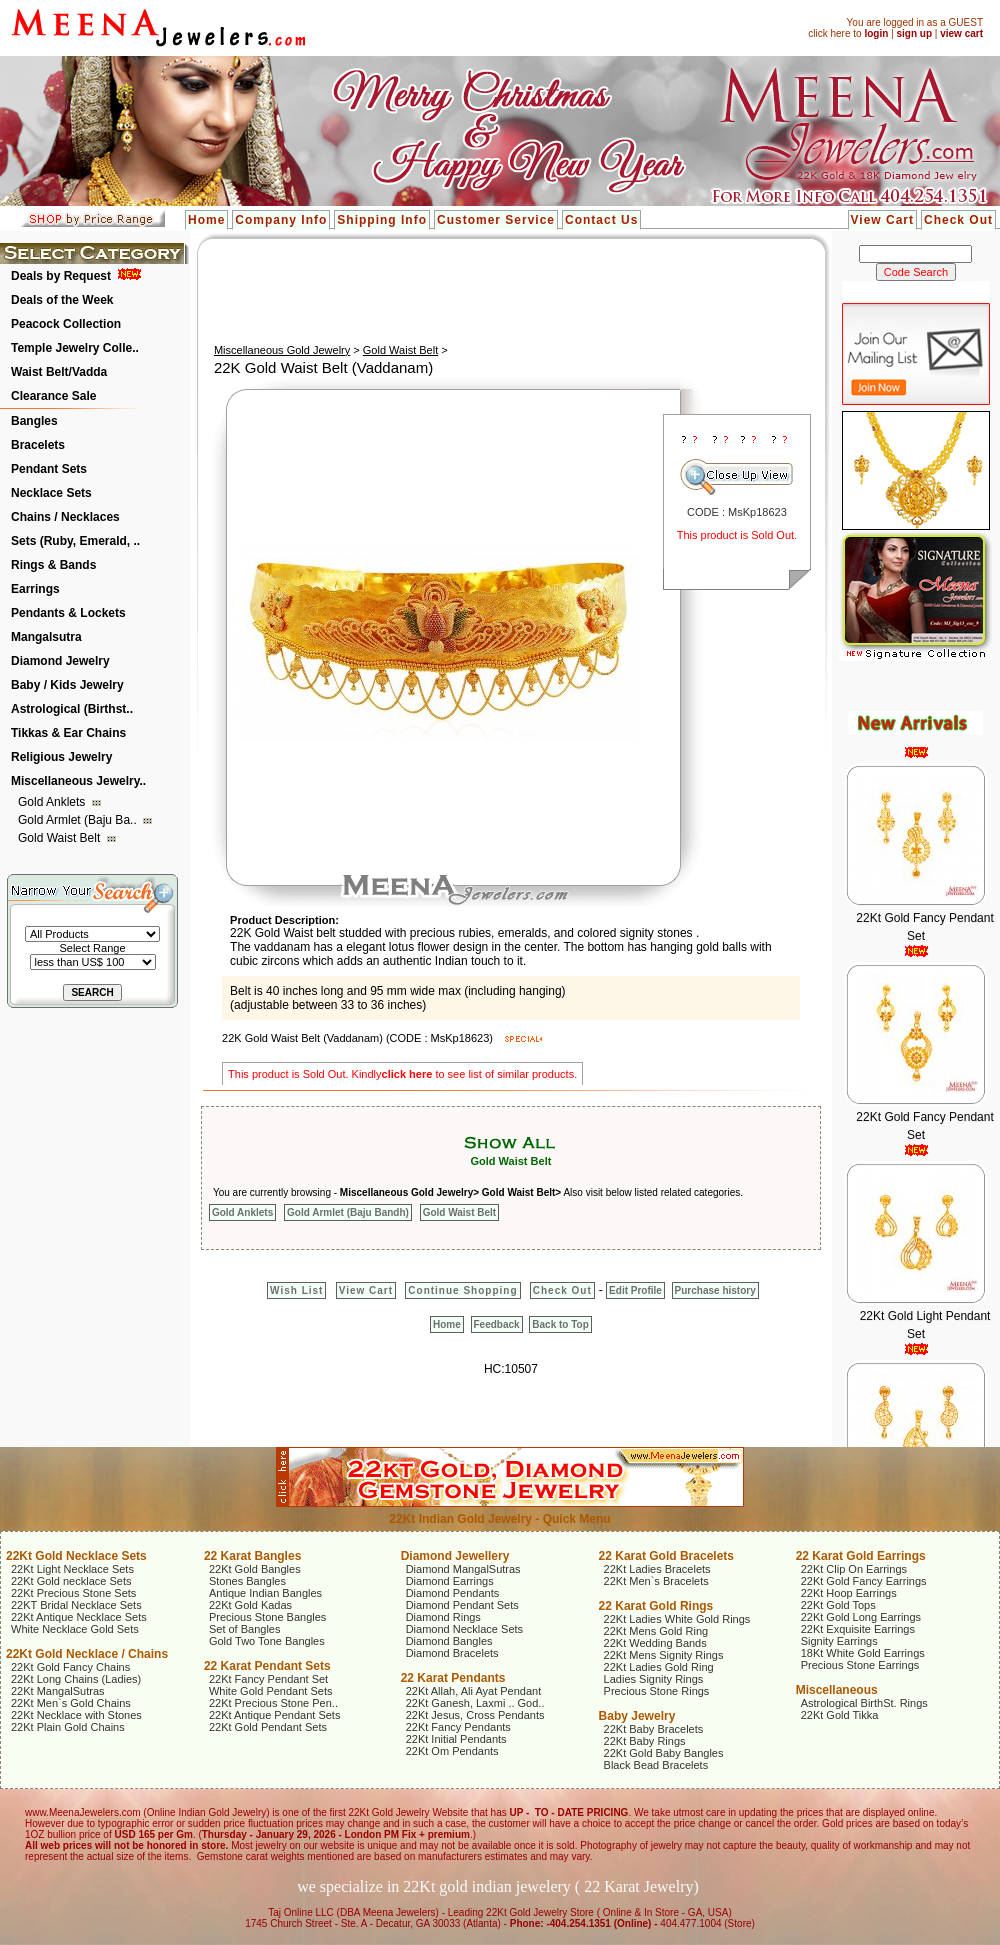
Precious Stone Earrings (860, 1665)
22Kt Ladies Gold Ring (659, 1667)
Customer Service (496, 220)
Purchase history (715, 1290)
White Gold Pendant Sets (271, 1691)
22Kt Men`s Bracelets (656, 1581)
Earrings (35, 589)
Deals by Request (61, 276)
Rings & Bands (53, 565)
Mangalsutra (46, 637)
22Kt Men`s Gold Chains (71, 1703)
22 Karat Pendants (453, 1678)
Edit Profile (635, 1290)
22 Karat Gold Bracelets (666, 1556)
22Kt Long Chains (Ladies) (76, 1679)
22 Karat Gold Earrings (861, 1556)
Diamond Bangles (449, 1641)
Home (206, 220)
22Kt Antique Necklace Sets (79, 1617)
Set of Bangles (245, 1629)
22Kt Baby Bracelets (654, 1729)
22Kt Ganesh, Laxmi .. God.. (475, 1703)
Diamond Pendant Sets (462, 1605)
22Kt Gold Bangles (255, 1569)
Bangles (34, 421)
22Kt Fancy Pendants (458, 1727)
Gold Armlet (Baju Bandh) (348, 1212)
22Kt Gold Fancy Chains (70, 1667)
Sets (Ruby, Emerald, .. (75, 541)
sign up (914, 33)
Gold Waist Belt (61, 838)
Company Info (281, 220)
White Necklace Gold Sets (75, 1629)
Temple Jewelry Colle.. (75, 348)
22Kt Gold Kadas (250, 1605)
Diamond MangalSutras (463, 1569)
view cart (961, 33)
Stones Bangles (247, 1581)
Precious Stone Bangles (267, 1617)
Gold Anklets (53, 802)
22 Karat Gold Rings (656, 1606)
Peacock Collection (66, 324)
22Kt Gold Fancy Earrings (864, 1581)
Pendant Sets (49, 469)
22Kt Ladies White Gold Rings (677, 1619)
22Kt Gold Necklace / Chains (87, 1654)
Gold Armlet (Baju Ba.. (79, 820)
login (876, 33)
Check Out (958, 220)
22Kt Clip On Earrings (854, 1569)
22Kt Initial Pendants (456, 1739)
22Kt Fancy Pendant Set (268, 1679)
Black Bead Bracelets (656, 1765)
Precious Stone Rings (657, 1691)
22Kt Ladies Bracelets (657, 1569)
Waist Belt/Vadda (59, 372)
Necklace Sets (51, 493)
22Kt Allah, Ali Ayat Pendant (474, 1691)
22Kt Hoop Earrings (849, 1593)
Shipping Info (382, 220)
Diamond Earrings (450, 1581)
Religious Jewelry (61, 757)
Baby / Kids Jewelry (67, 685)
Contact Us (601, 220)
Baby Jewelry (637, 1716)
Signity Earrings (839, 1641)
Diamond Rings (443, 1617)
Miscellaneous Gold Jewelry (282, 350)
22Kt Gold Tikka (840, 1715)
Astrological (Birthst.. (72, 709)
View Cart (882, 220)
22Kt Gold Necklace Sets (76, 1556)
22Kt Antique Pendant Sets (275, 1715)
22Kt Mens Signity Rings (664, 1655)
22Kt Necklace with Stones (76, 1715)
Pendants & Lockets (68, 613)
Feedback (497, 1324)
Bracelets (38, 445)
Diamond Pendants (453, 1593)
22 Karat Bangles (252, 1556)
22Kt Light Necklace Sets (72, 1569)
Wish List (296, 1290)
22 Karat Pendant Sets (267, 1666)
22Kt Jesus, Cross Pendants (475, 1715)
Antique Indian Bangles (265, 1593)
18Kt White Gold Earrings (863, 1653)
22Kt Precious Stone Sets (73, 1593)
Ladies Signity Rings (654, 1679)
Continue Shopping (462, 1290)
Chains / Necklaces (65, 517)
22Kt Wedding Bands (655, 1643)
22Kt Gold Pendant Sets (268, 1727)
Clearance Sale (53, 396)
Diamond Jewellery (455, 1556)
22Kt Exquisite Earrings (858, 1629)
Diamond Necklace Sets (464, 1629)
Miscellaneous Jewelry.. (78, 781)
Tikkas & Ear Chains (68, 733)
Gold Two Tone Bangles (267, 1641)
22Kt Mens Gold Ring (656, 1631)
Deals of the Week (62, 300)
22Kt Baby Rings (645, 1741)
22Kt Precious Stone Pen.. (273, 1703)
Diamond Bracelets (452, 1653)
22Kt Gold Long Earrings (861, 1617)
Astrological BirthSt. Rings (864, 1703)
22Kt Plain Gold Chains (68, 1727)
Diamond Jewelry (60, 661)
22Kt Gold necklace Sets (71, 1581)
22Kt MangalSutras (58, 1691)
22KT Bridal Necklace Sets (76, 1605)
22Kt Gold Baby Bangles (664, 1753)
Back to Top (560, 1324)
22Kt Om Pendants (452, 1751)
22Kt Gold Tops (838, 1605)
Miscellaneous (837, 1690)
